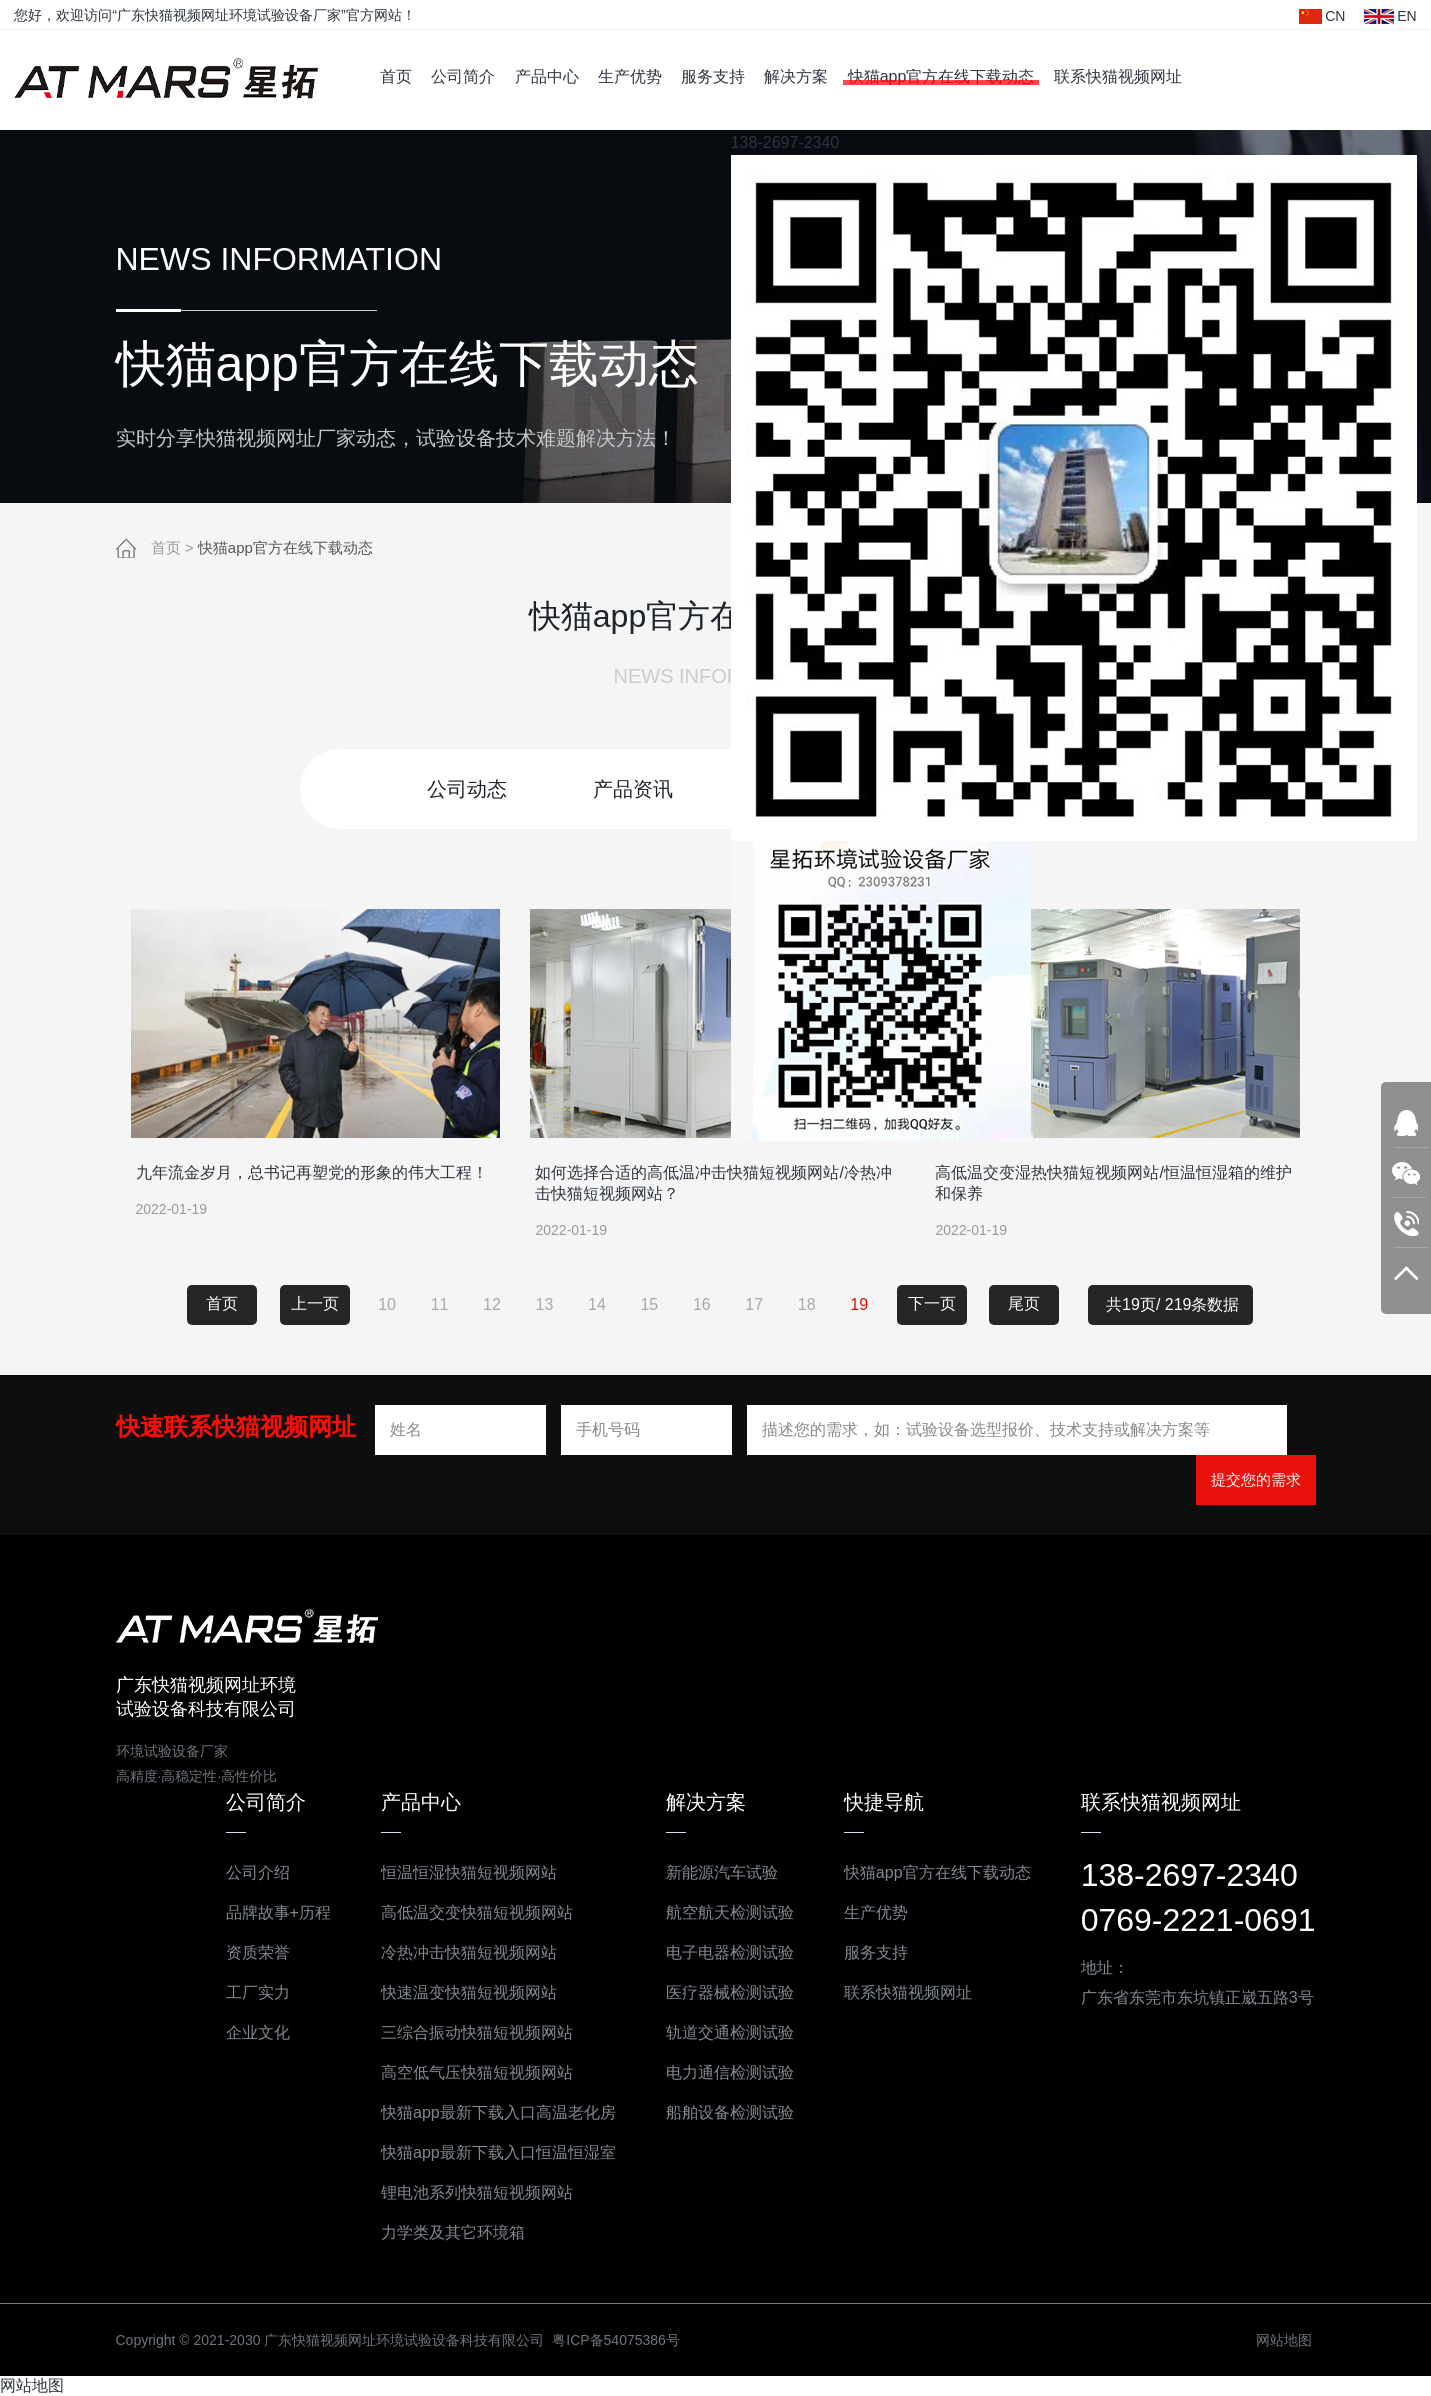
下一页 (932, 1302)
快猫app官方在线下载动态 (941, 77)
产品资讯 (633, 788)
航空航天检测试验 (720, 1911)
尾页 (1024, 1302)
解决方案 (796, 77)
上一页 (315, 1302)
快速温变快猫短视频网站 (459, 1991)
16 (702, 1303)
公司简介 (463, 77)
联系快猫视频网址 (1118, 77)
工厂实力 (248, 1991)
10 (387, 1303)
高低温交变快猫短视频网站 (467, 1911)
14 (597, 1303)
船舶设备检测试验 (720, 2111)
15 (649, 1303)
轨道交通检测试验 (720, 2031)
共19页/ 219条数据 (1179, 1303)
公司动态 (467, 788)
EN (1390, 16)
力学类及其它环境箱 (443, 2231)
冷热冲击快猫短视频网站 (459, 1951)
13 (545, 1303)
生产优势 (630, 77)
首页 (396, 77)
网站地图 (1274, 2339)
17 (754, 1303)
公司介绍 (248, 1871)
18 (807, 1303)
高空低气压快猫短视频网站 (467, 2071)
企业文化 (248, 2031)
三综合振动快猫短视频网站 (467, 2031)
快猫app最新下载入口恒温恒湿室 (488, 2151)
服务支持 (713, 77)
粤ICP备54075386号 (607, 2339)
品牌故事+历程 (268, 1911)
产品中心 (547, 77)
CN (1322, 16)
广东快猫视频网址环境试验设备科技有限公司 (166, 80)
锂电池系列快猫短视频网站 (467, 2191)
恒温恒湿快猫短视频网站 (459, 1871)
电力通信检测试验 (720, 2071)
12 (492, 1303)
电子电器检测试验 (720, 1951)
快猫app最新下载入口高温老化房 (488, 2111)
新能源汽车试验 (712, 1871)
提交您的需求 (1256, 1478)
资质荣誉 (248, 1951)
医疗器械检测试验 (720, 1991)
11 (440, 1303)
